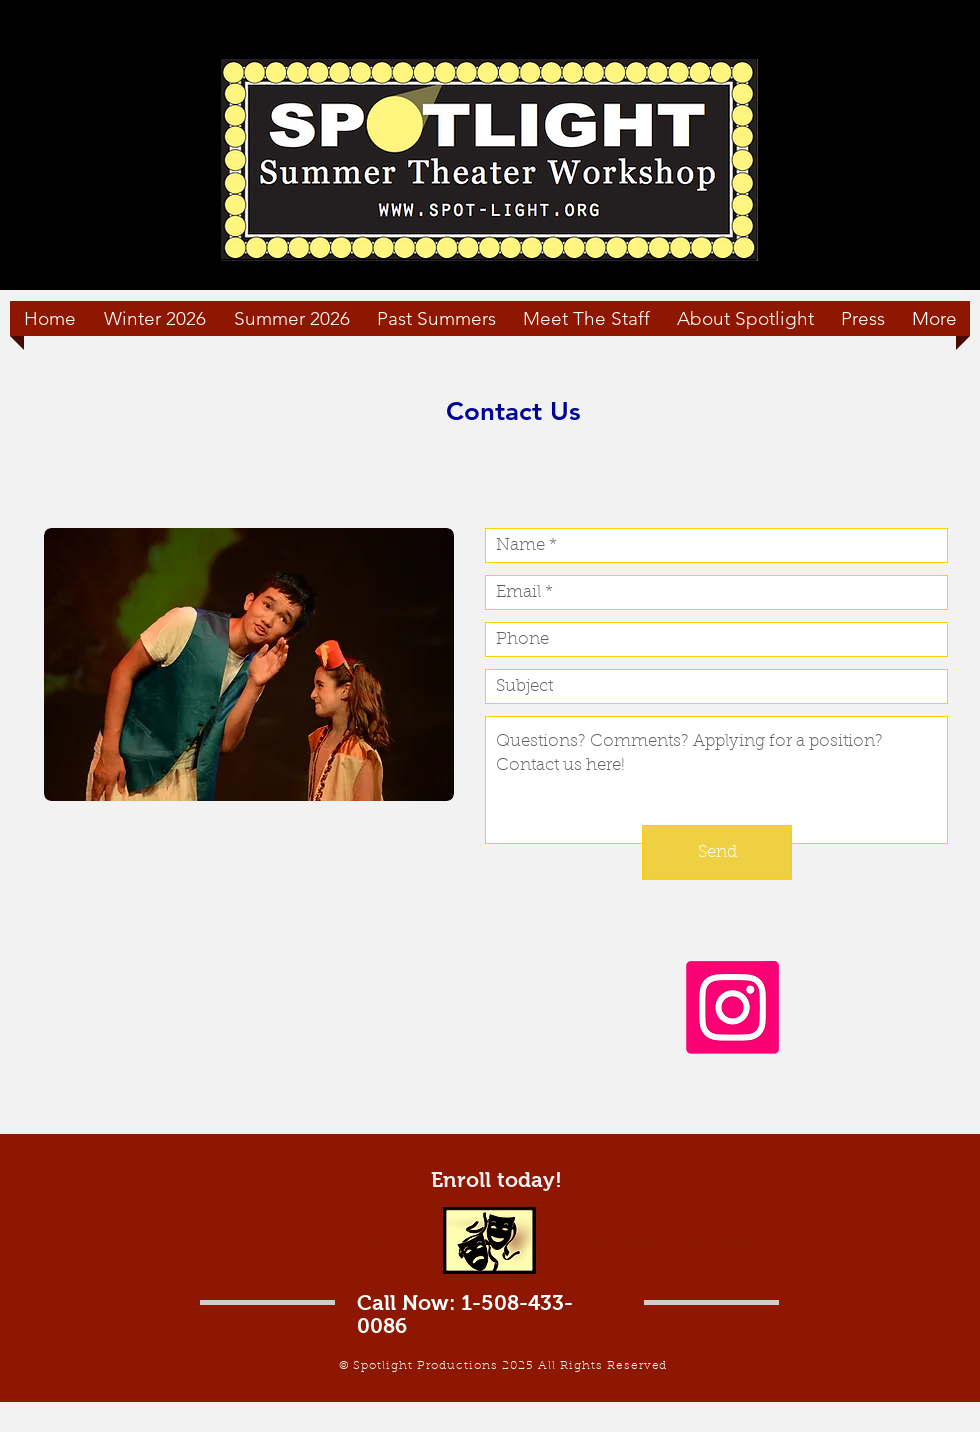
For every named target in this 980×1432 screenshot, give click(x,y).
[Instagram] (732, 1007)
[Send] (717, 852)
